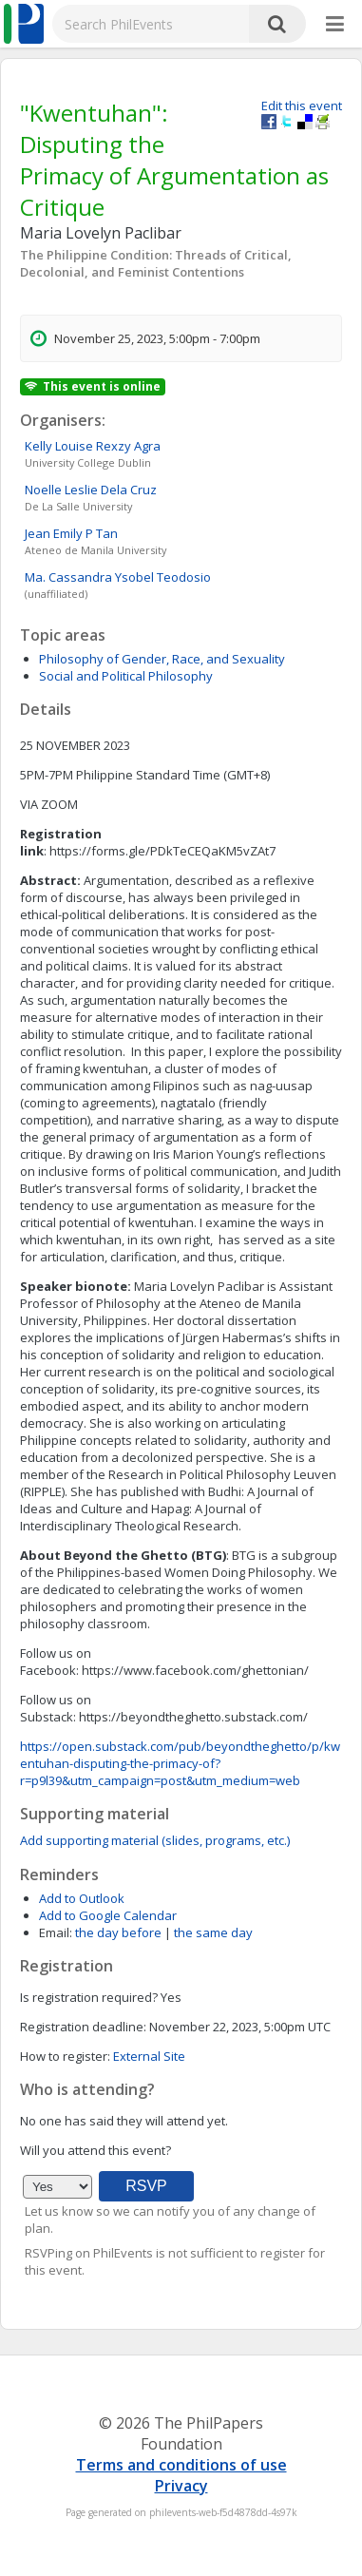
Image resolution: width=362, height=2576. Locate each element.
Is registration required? (89, 1997)
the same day (213, 1932)
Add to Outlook (81, 1898)
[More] (335, 25)
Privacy (181, 2485)
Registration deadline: (83, 2026)
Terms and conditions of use (181, 2464)
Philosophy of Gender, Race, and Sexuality (162, 658)
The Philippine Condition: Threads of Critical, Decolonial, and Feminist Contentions (156, 263)
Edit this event (301, 105)
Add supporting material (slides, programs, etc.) (155, 1840)
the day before (118, 1932)
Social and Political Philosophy (126, 675)
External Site (149, 2056)
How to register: (65, 2056)
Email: (55, 1932)
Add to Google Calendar (108, 1915)
